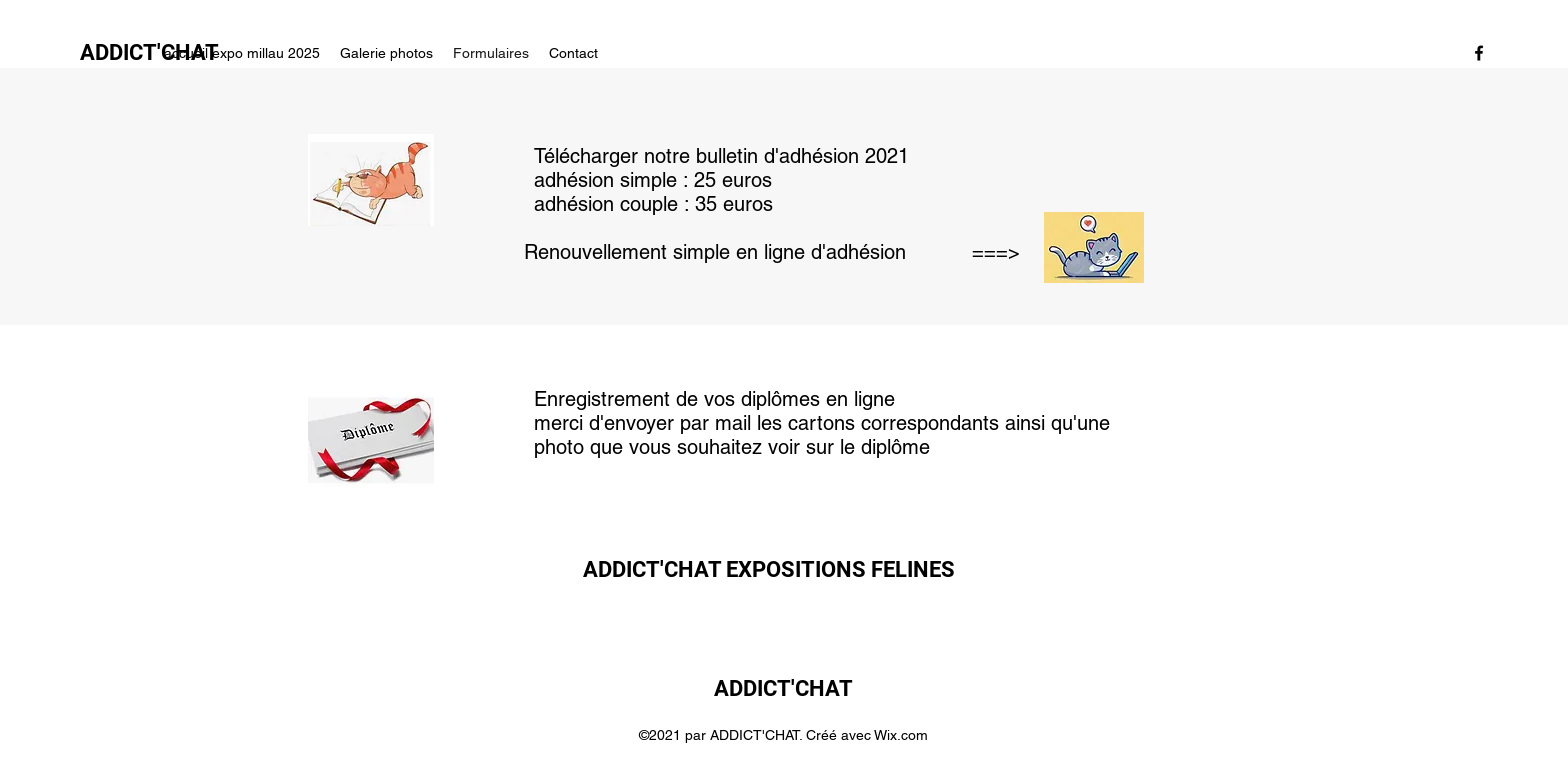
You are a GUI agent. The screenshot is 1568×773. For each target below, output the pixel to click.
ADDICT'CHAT (783, 688)
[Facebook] (1479, 53)
